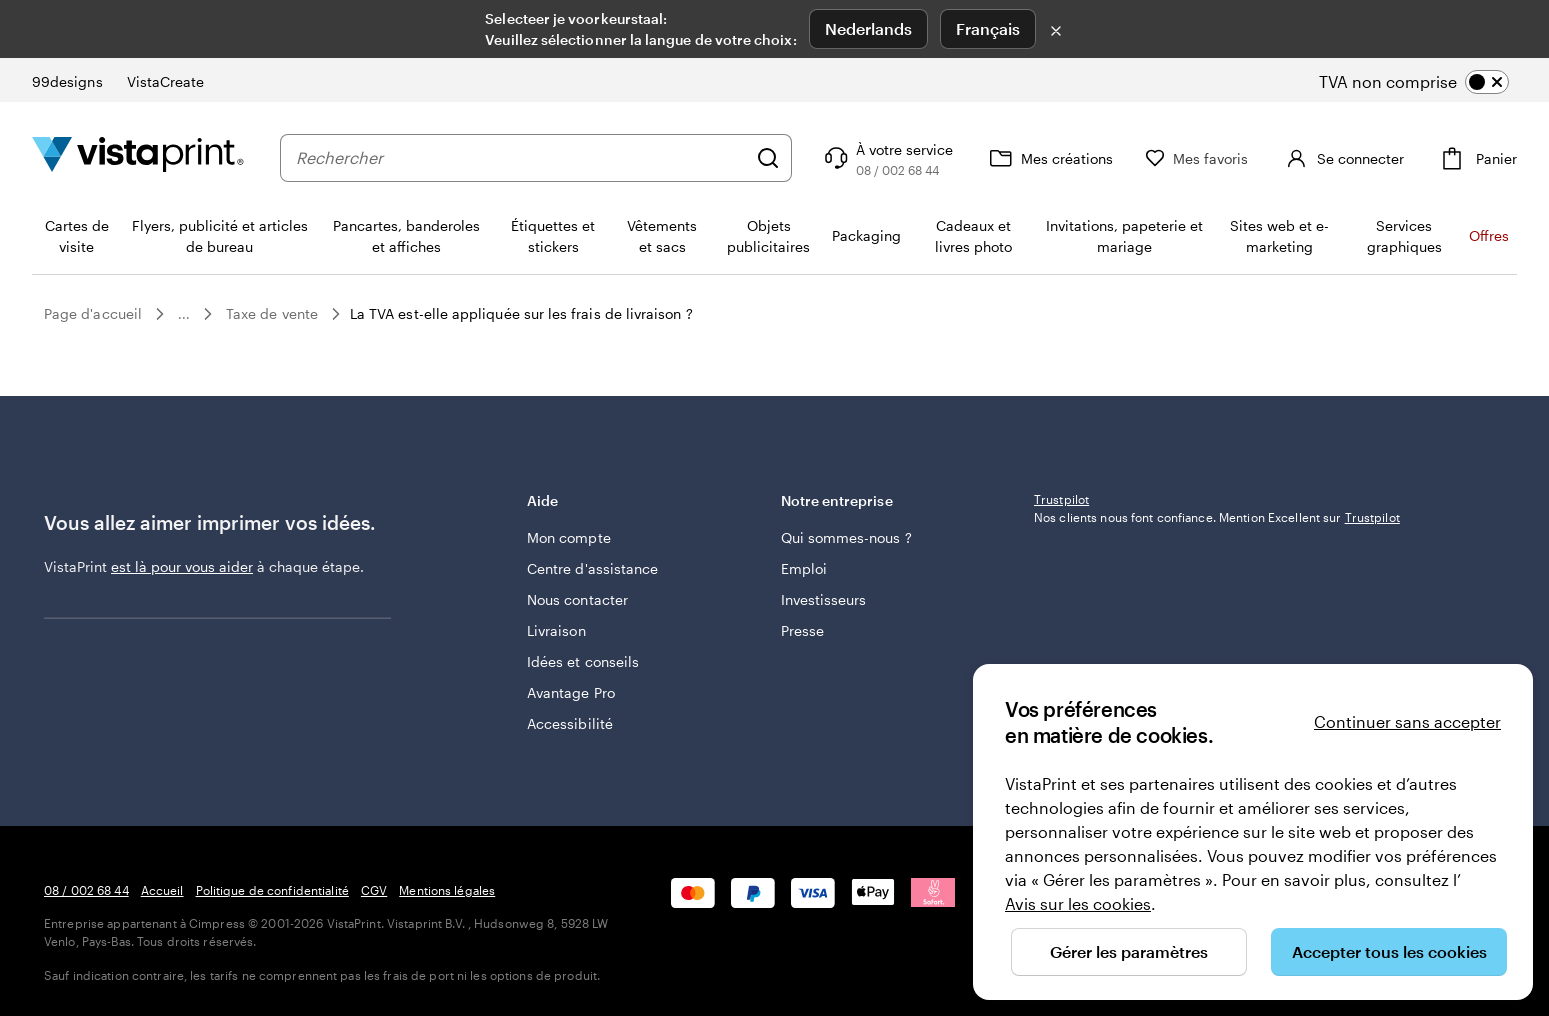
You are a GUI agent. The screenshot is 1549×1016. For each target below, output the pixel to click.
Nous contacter (577, 599)
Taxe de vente (272, 313)
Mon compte (569, 537)
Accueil (162, 890)
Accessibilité (570, 723)
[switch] (1430, 82)
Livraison (556, 630)
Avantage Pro (571, 692)
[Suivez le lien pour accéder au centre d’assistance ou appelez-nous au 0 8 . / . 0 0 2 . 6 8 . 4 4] (920, 158)
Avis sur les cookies (1078, 903)
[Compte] (1359, 158)
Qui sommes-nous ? (846, 537)
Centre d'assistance (592, 568)
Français (988, 28)
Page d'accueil (93, 313)
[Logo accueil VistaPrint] (138, 157)
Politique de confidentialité (272, 890)
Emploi (804, 568)
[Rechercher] (802, 158)
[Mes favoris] (1231, 158)
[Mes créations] (1083, 158)
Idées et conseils (583, 661)
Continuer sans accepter (1407, 721)
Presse (802, 630)
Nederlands (868, 28)
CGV (374, 890)
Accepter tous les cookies (1389, 951)
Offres (1489, 235)
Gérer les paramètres (1129, 951)
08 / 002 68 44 (86, 890)
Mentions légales (447, 890)
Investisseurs (824, 599)
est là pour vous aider (182, 566)
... (184, 314)
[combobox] (538, 158)
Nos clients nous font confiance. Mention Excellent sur (1217, 649)
